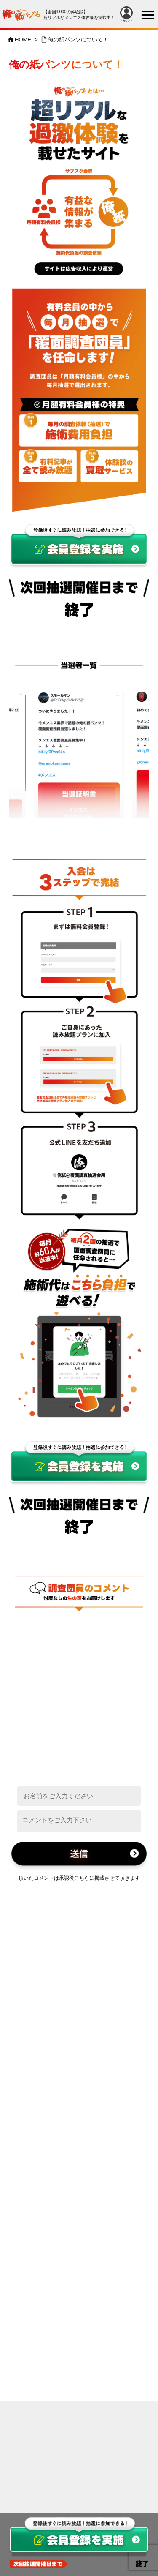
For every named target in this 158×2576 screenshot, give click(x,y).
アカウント (126, 14)
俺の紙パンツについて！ (78, 39)
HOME (23, 39)
